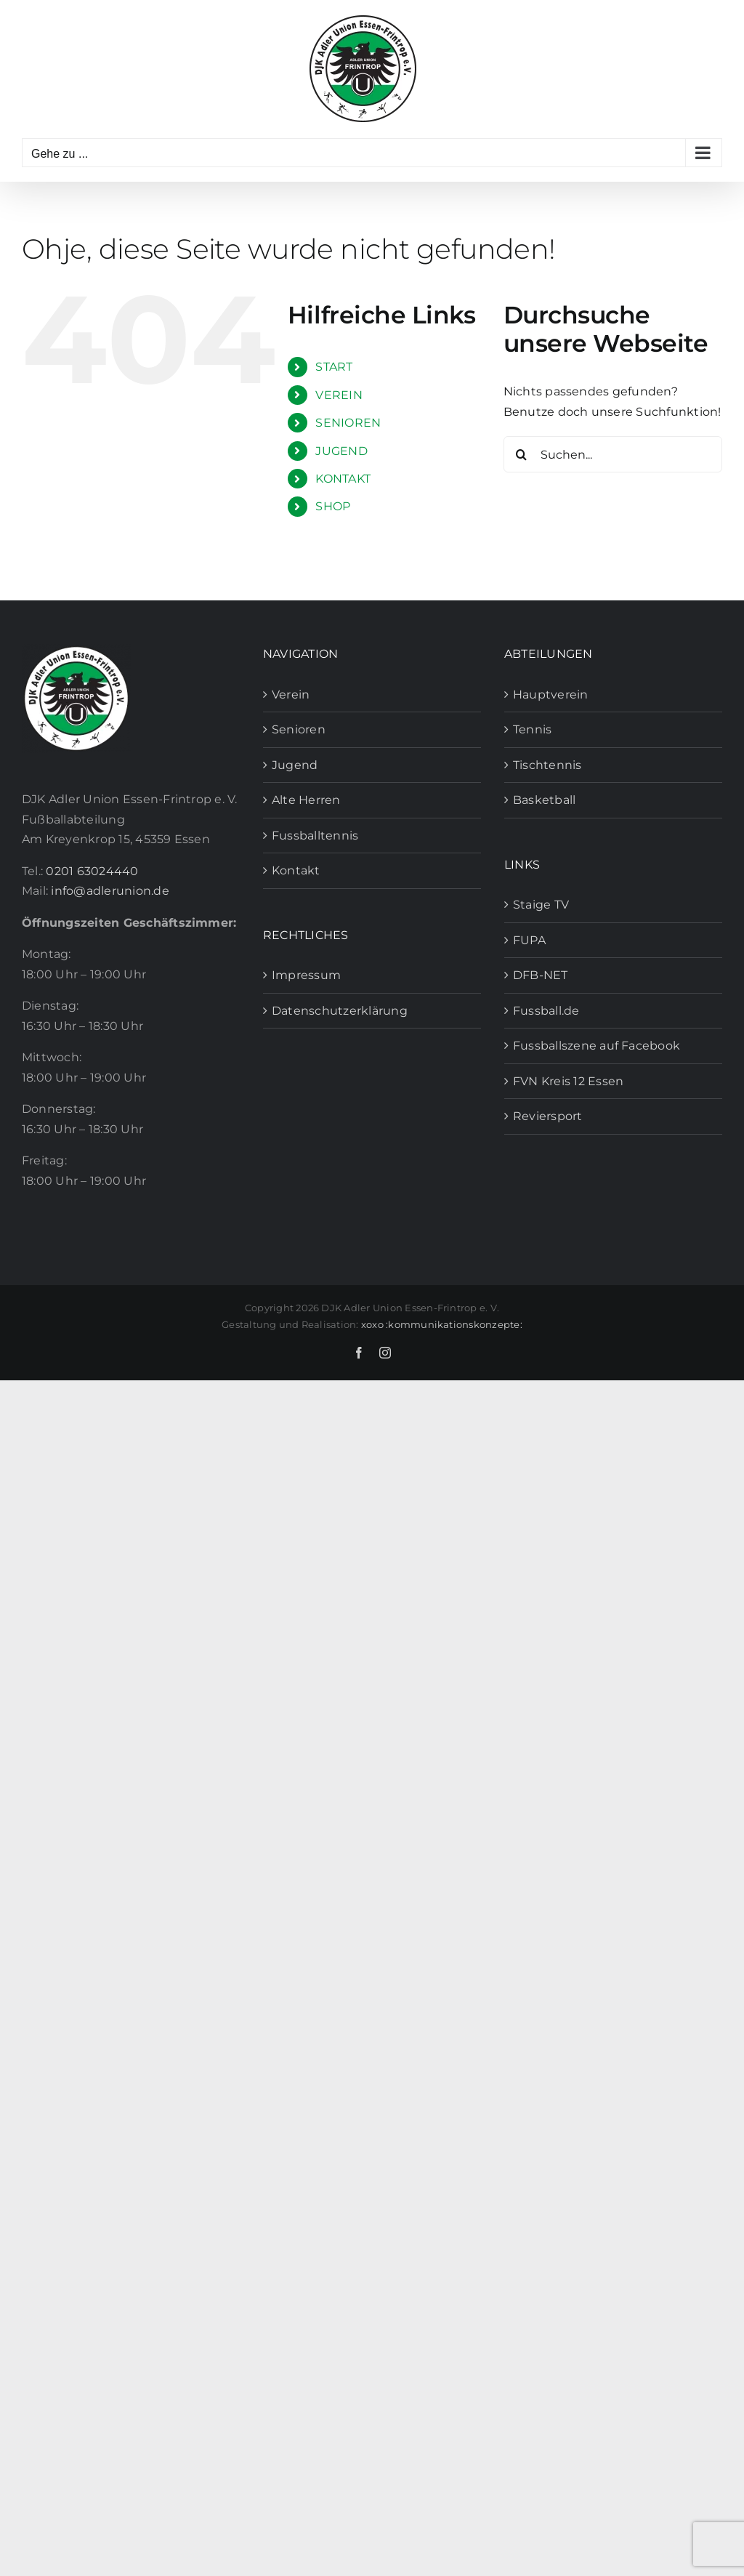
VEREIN (338, 395)
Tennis (532, 729)
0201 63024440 (92, 871)
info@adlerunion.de (110, 891)
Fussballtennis (315, 835)
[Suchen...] (613, 454)
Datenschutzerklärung (340, 1011)
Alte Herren (306, 800)
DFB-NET (540, 975)
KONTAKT (343, 479)
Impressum (306, 975)
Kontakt (296, 870)
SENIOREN (348, 423)
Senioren (299, 729)
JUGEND (341, 451)
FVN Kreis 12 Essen (568, 1081)
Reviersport (548, 1116)
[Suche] (522, 454)
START (333, 367)
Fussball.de (546, 1011)
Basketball (544, 800)
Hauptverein (551, 694)
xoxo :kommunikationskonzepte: (441, 1324)
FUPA (529, 940)
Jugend (295, 765)
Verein (291, 694)
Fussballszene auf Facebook (596, 1045)
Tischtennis (547, 765)
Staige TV (541, 904)
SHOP (332, 506)
